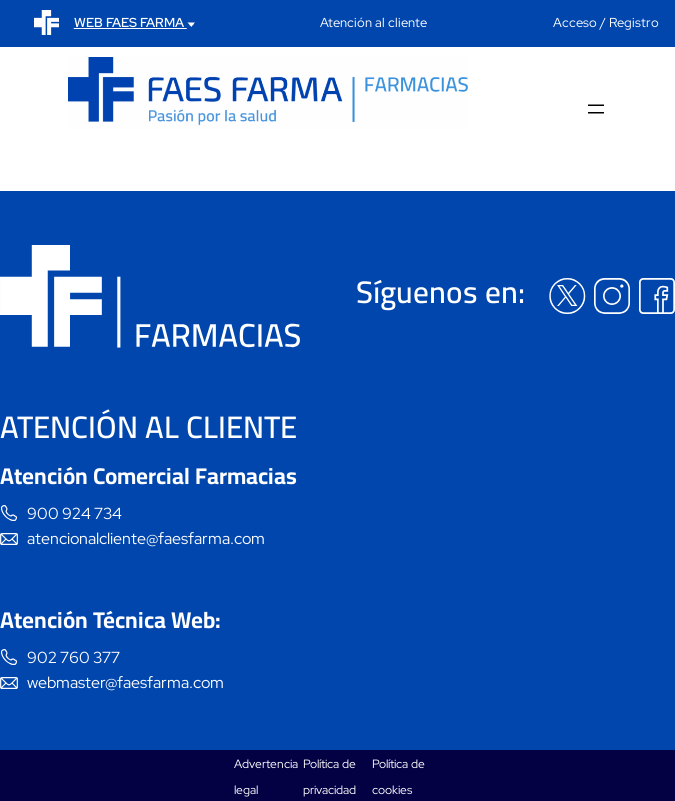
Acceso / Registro (606, 22)
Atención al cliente (373, 22)
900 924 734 (74, 513)
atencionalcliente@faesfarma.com (146, 538)
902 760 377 (73, 657)
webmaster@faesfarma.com (125, 682)
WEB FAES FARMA (134, 22)
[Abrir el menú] (596, 110)
